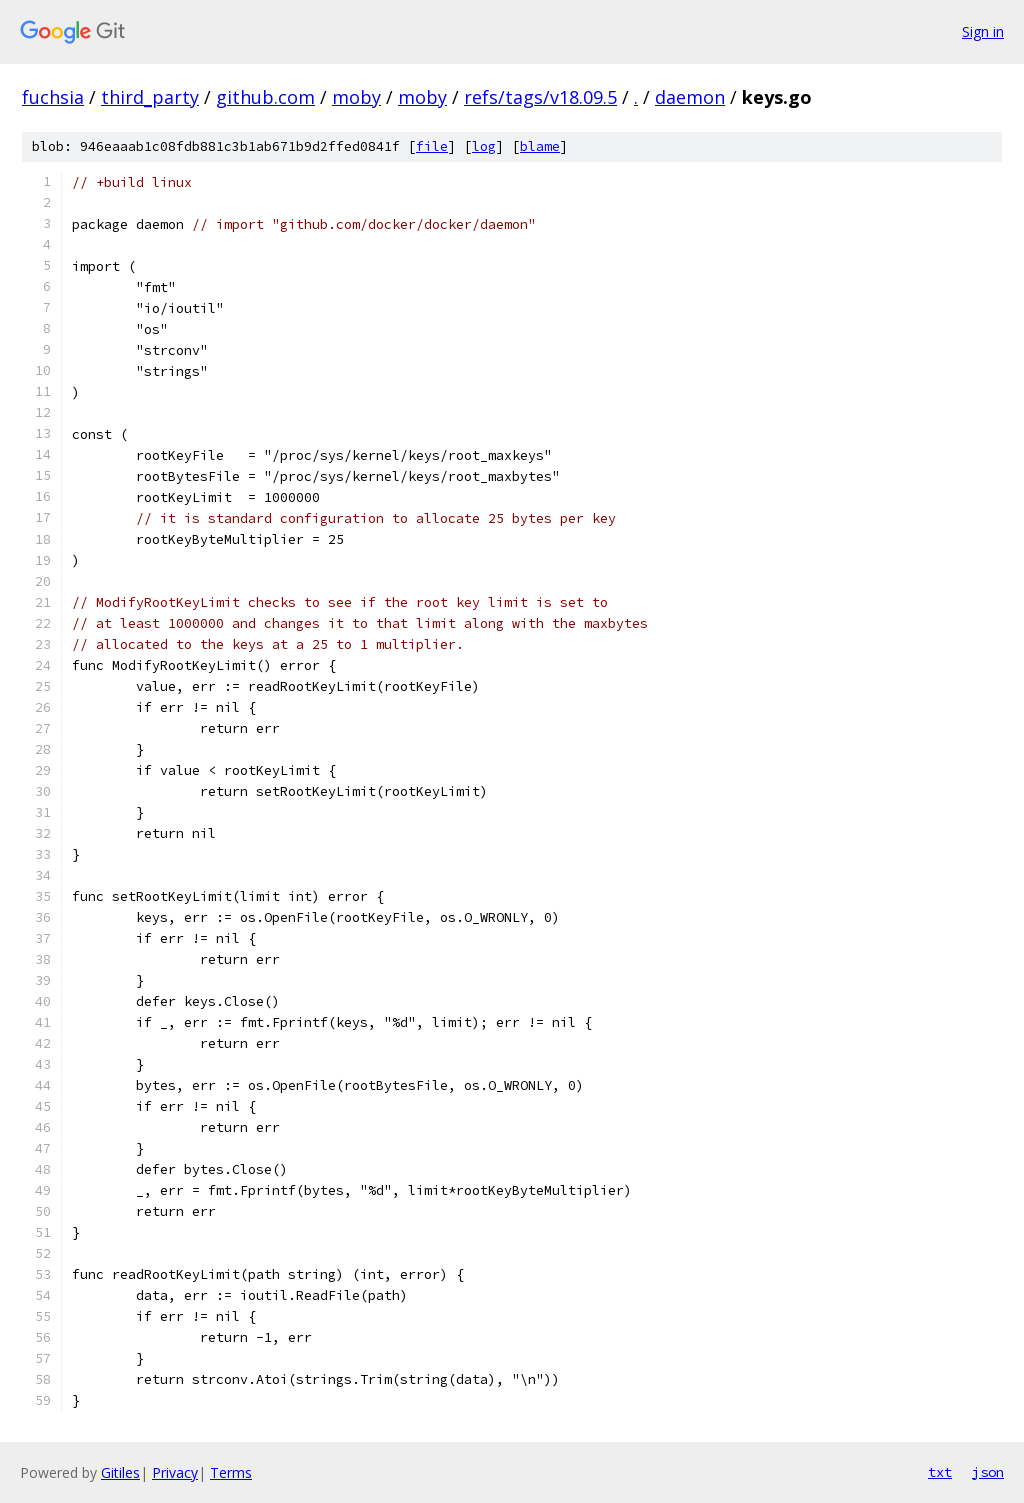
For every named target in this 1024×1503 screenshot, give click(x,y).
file (432, 146)
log (484, 146)
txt (940, 1472)
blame (540, 146)
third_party (150, 97)
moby (356, 97)
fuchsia (53, 97)
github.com (265, 97)
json (988, 1472)
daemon (690, 97)
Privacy (175, 1472)
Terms (231, 1472)
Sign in (983, 31)
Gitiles (120, 1472)
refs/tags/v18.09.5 (540, 97)
